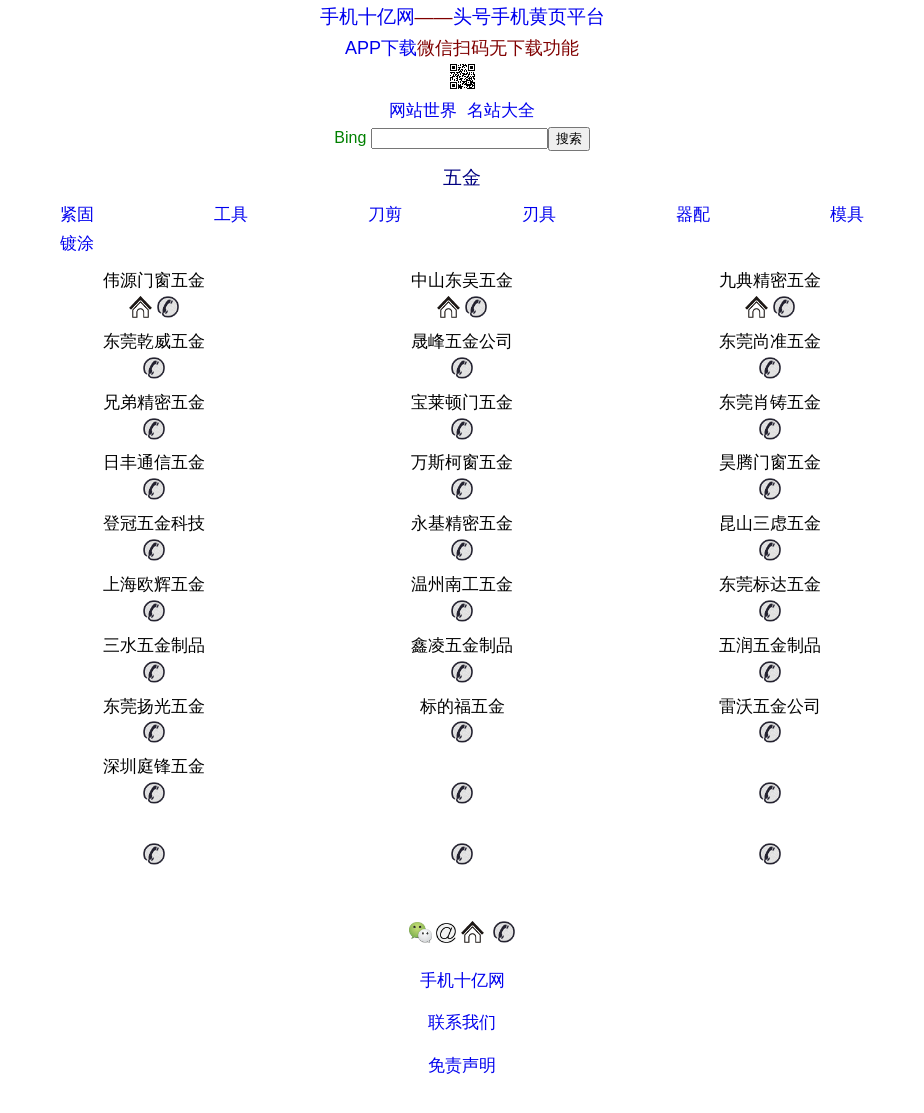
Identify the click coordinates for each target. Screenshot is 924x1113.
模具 (847, 214)
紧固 (77, 214)
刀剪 (385, 214)
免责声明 (462, 1065)
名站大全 (501, 110)
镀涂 (77, 243)
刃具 (539, 214)
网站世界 (423, 110)
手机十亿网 (367, 16)
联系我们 (462, 1022)
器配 (693, 214)
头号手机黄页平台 (529, 16)
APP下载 (462, 48)
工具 (231, 214)
